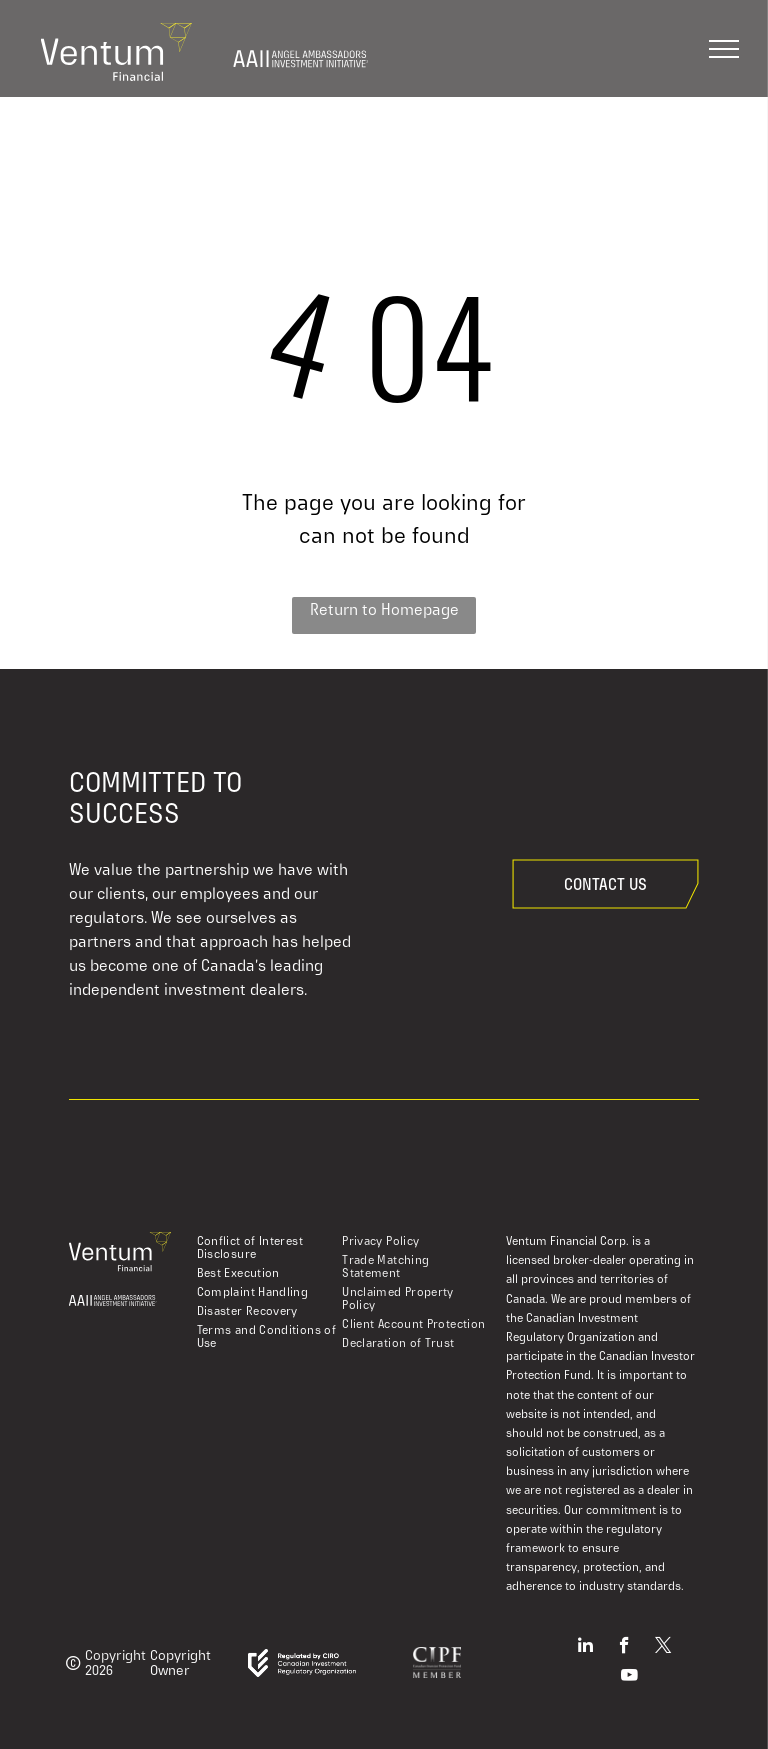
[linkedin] (585, 1648)
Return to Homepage (384, 609)
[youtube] (629, 1678)
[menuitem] (269, 1248)
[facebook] (624, 1648)
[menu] (724, 49)
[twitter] (663, 1648)
